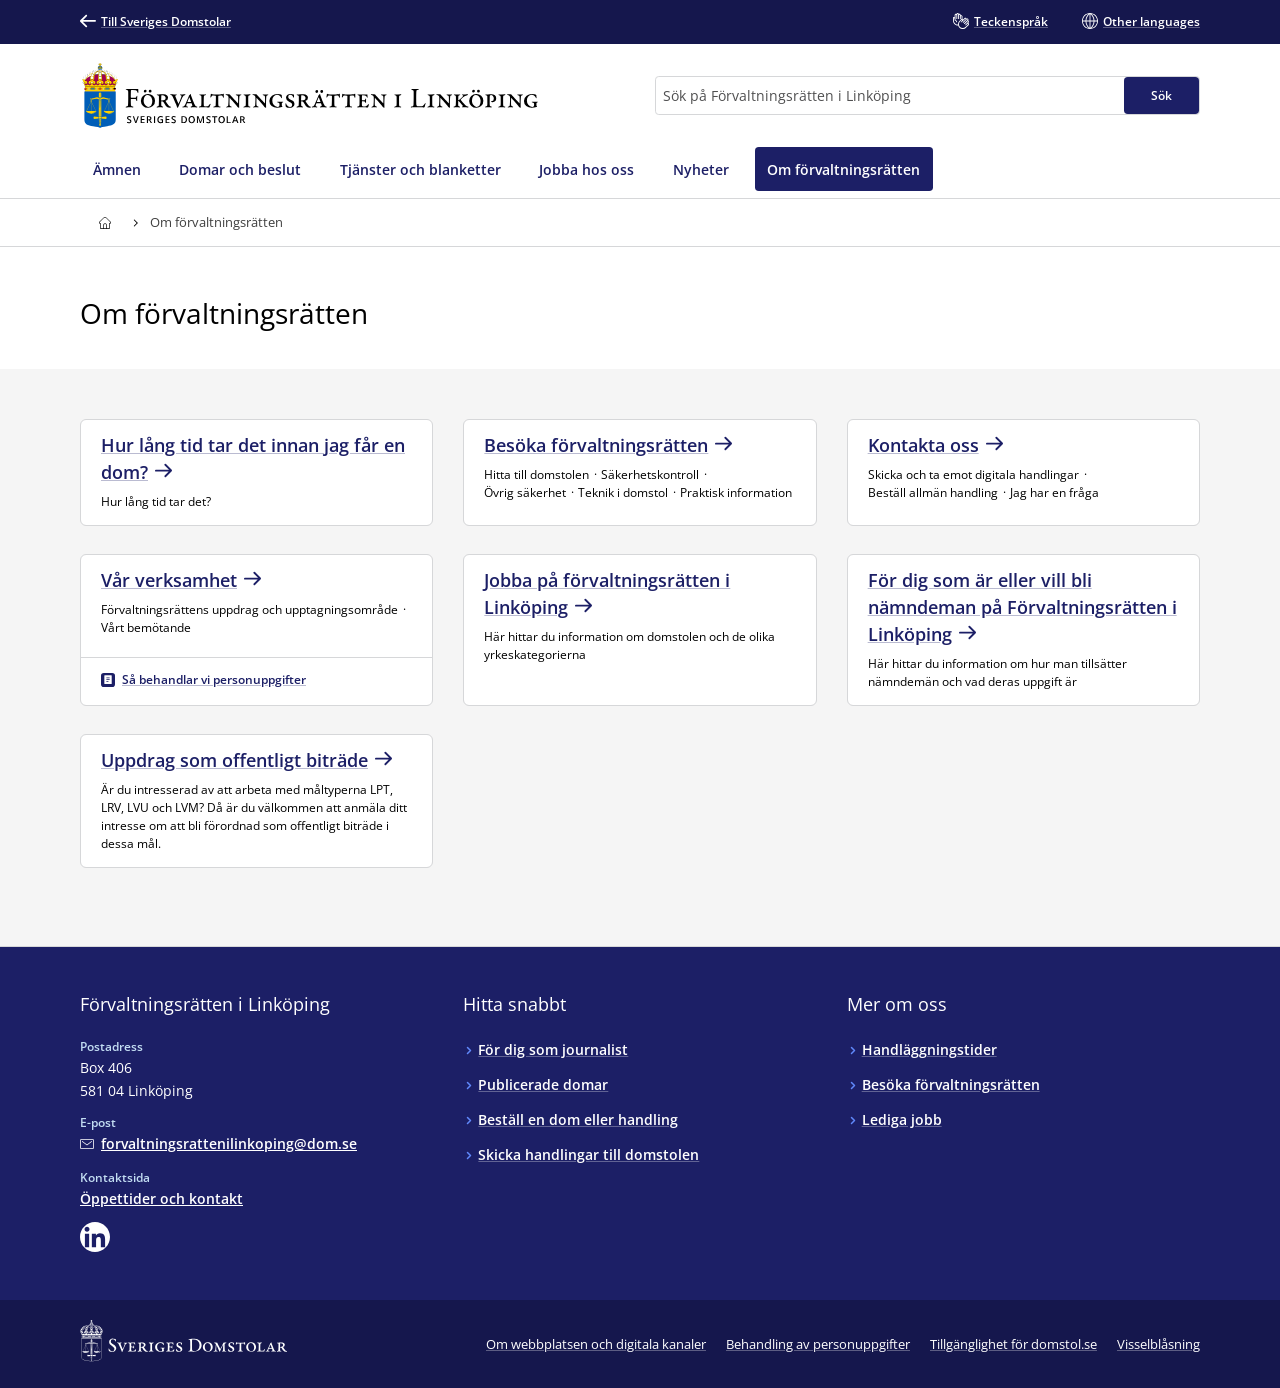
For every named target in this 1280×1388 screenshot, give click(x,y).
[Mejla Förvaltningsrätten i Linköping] (218, 1143)
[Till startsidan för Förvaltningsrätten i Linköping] (310, 95)
